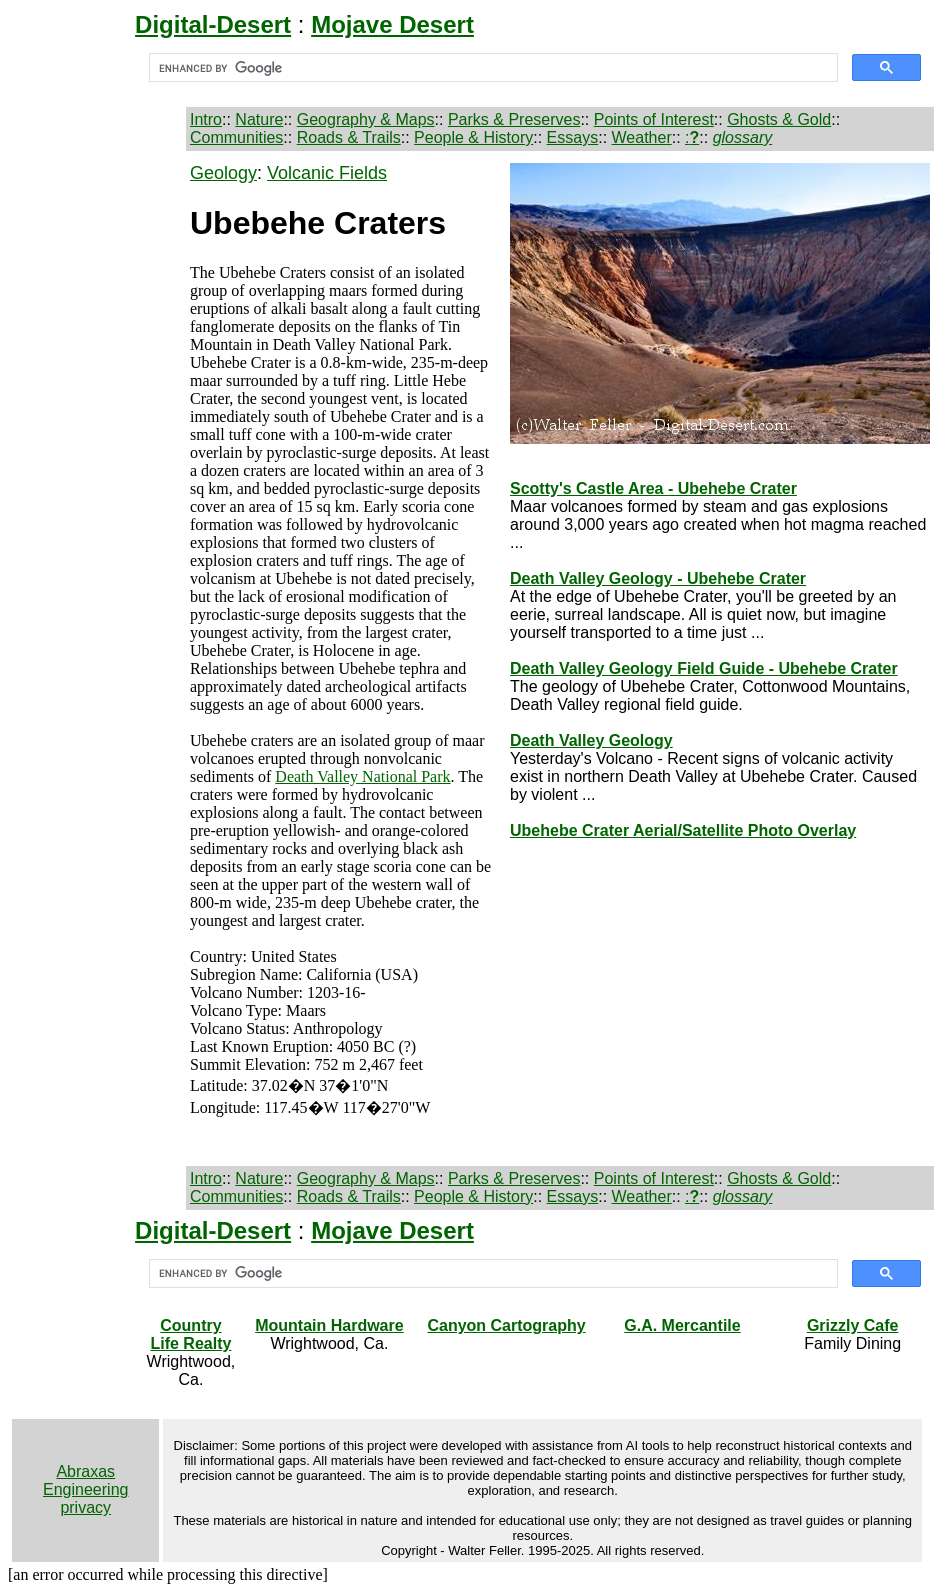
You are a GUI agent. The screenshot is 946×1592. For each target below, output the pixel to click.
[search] (491, 68)
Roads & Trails (349, 137)
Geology (223, 173)
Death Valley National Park (362, 776)
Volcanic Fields (327, 173)
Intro (206, 119)
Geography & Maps (366, 119)
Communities (236, 137)
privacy (85, 1507)
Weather (642, 137)
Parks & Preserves (514, 119)
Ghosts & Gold (779, 119)
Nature (259, 119)
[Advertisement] (97, 463)
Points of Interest (654, 119)
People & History (473, 137)
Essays (573, 137)
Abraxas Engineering (85, 1480)
